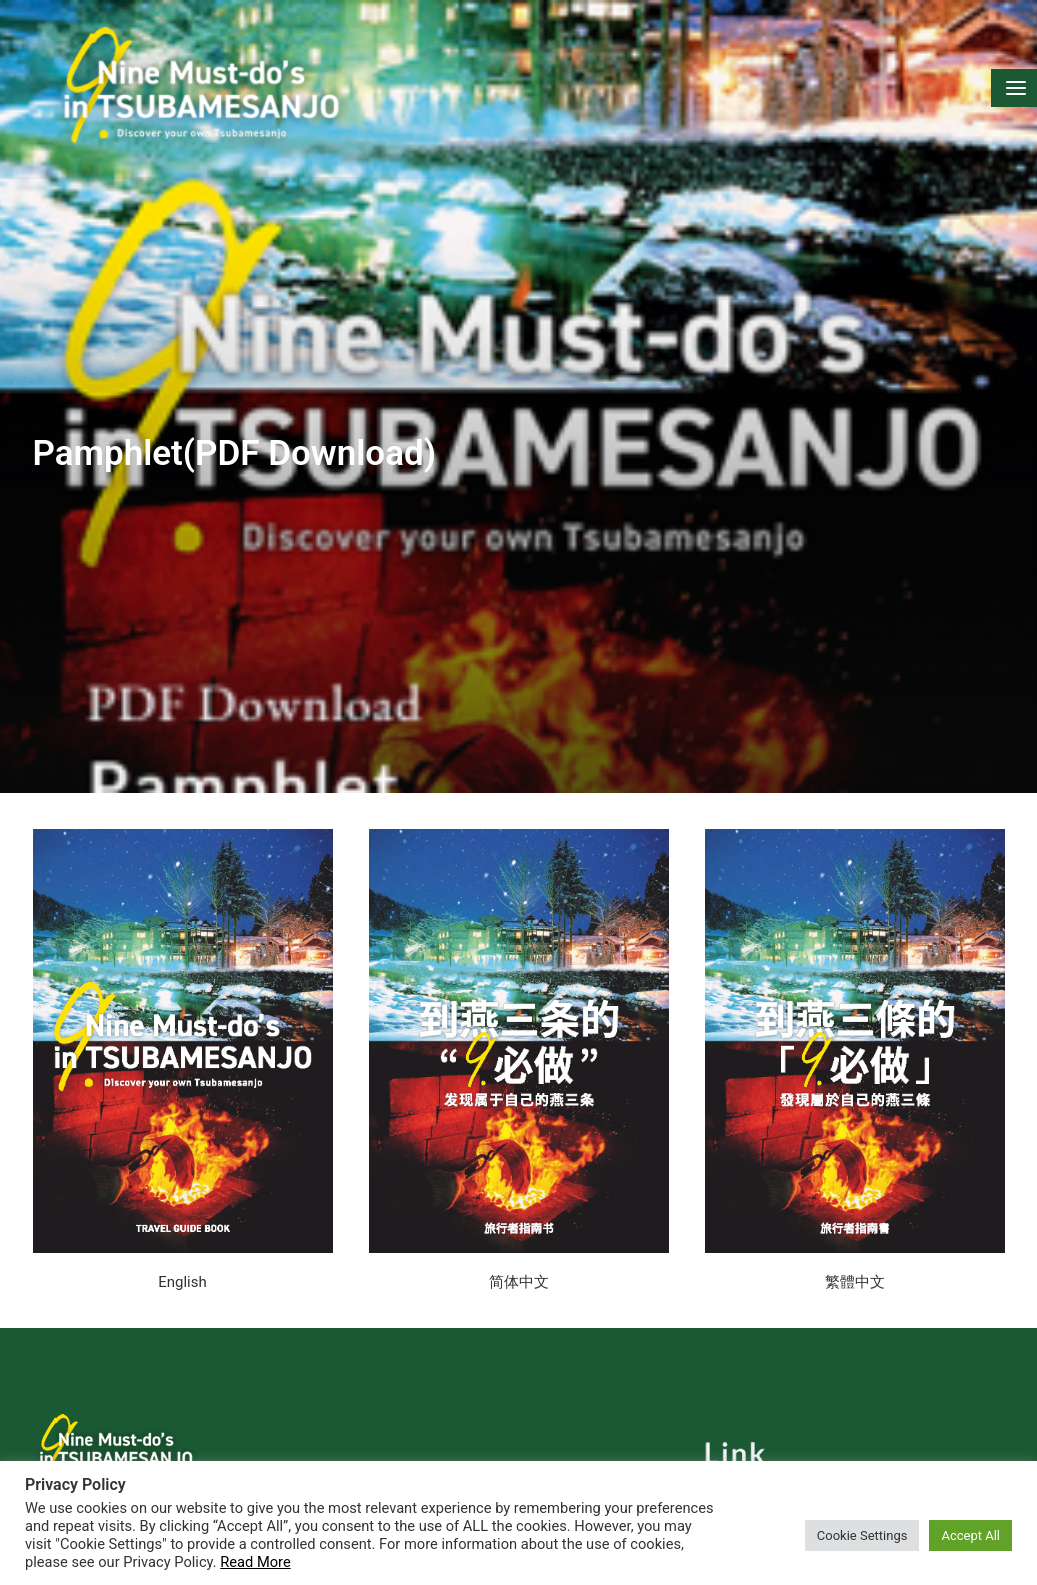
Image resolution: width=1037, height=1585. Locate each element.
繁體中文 (855, 1258)
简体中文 (519, 1258)
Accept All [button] (970, 1535)
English (182, 1258)
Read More (255, 1562)
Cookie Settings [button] (862, 1535)
